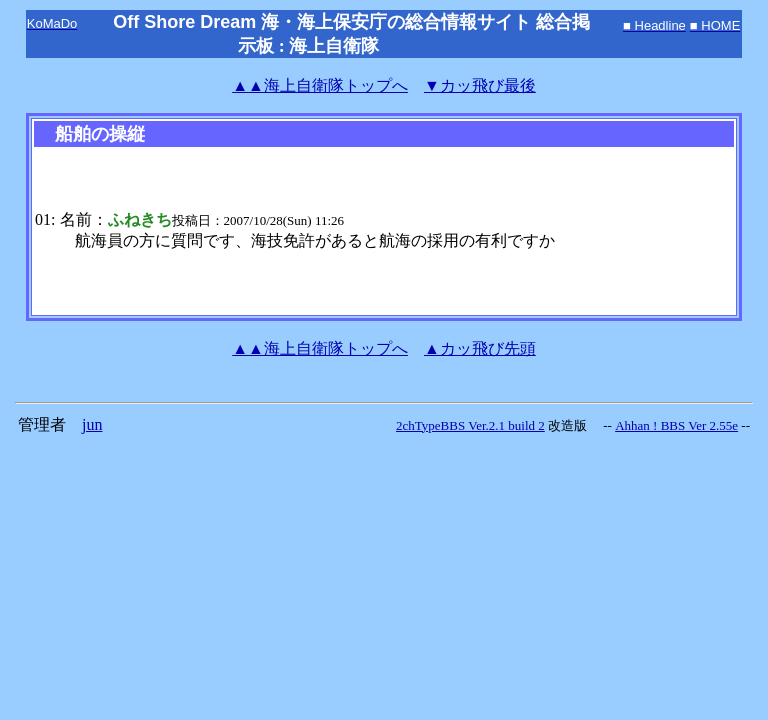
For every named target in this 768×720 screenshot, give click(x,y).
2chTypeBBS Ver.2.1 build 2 (470, 425)
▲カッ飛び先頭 (480, 348)
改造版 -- (580, 425)
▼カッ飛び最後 (480, 85)
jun (92, 424)
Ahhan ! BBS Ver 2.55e (676, 425)
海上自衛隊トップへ (320, 85)
